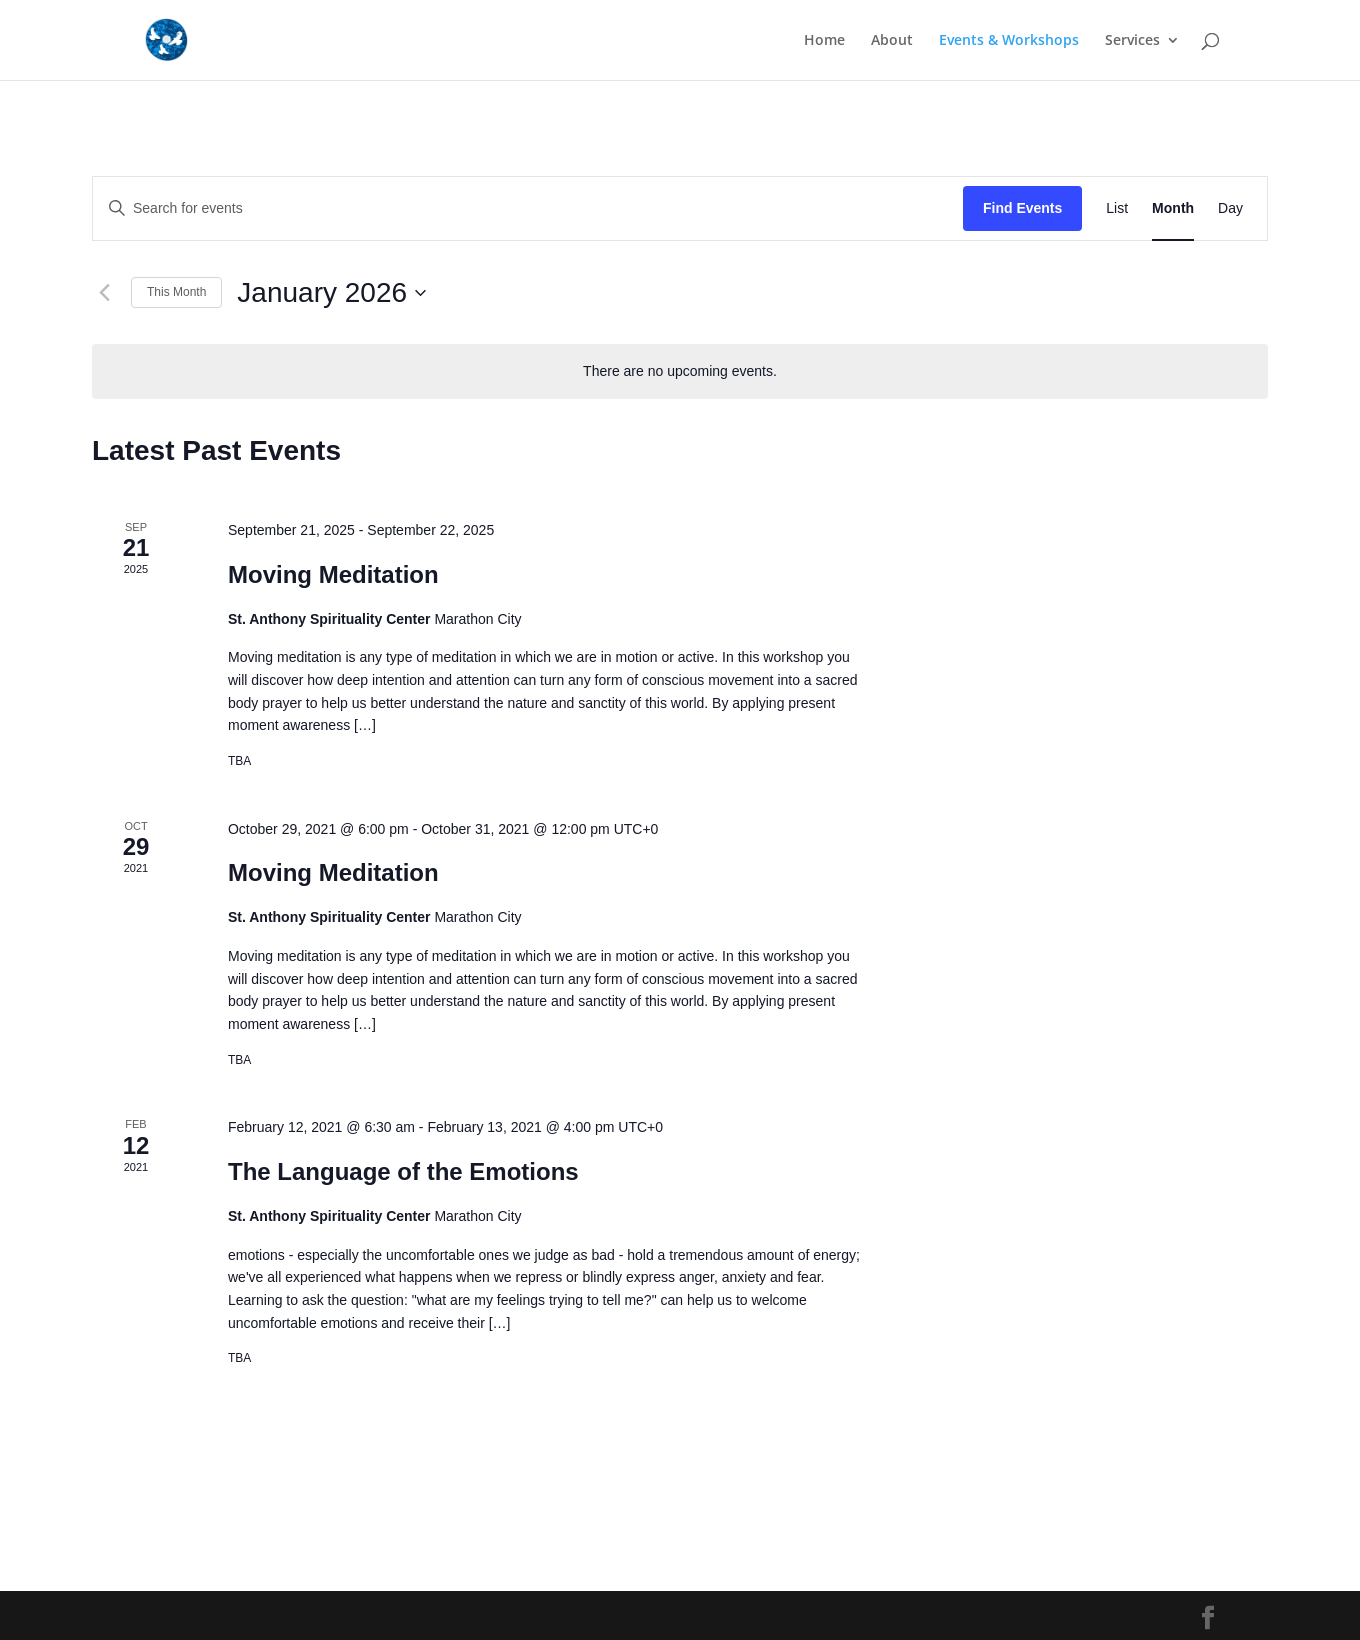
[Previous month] (104, 293)
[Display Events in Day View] (1230, 208)
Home (824, 41)
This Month (176, 292)
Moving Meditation (333, 574)
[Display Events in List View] (1117, 208)
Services (1132, 41)
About (892, 41)
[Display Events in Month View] (1173, 208)
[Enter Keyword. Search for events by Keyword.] (528, 208)
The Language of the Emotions (403, 1171)
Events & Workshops (1009, 41)
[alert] (680, 371)
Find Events (1022, 208)
